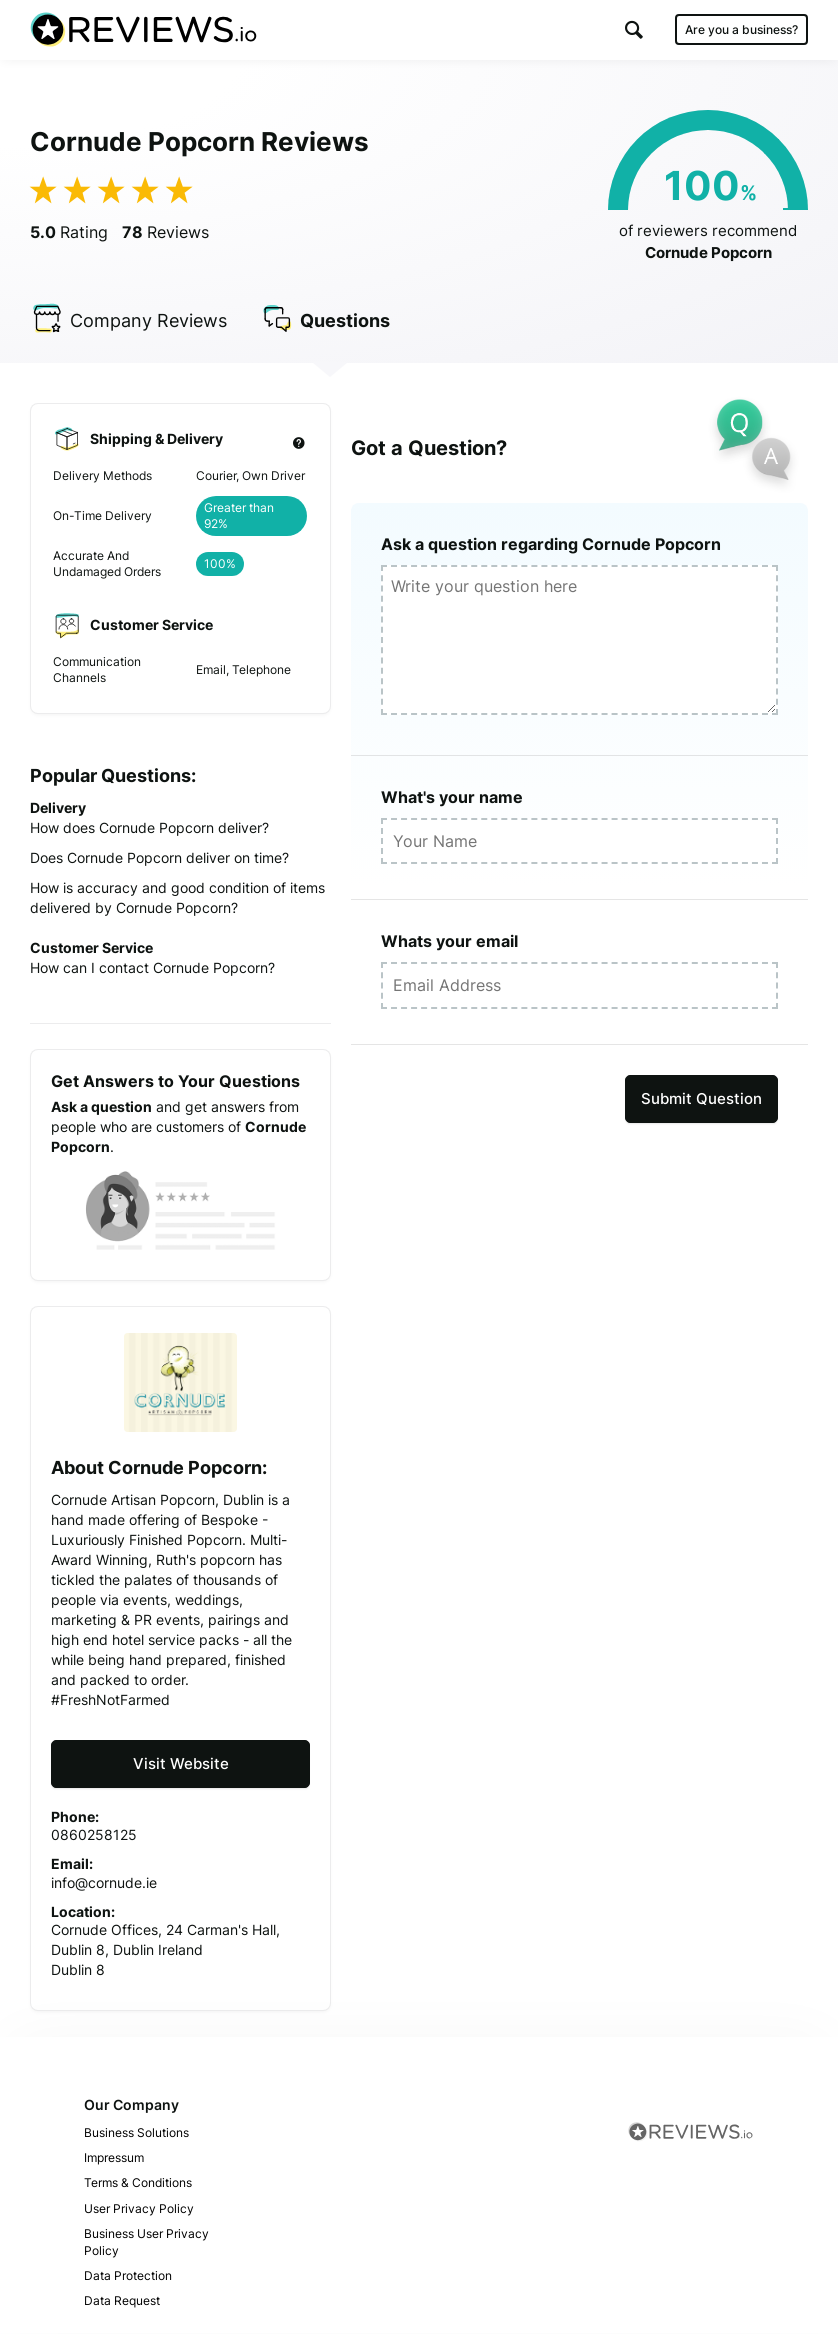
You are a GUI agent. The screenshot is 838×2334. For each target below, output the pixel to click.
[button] (634, 29)
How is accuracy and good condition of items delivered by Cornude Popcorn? (177, 897)
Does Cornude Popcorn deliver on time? (159, 857)
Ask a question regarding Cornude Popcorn (551, 544)
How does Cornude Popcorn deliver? (149, 827)
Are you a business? (741, 29)
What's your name (452, 797)
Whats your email (449, 942)
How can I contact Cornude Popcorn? (152, 967)
